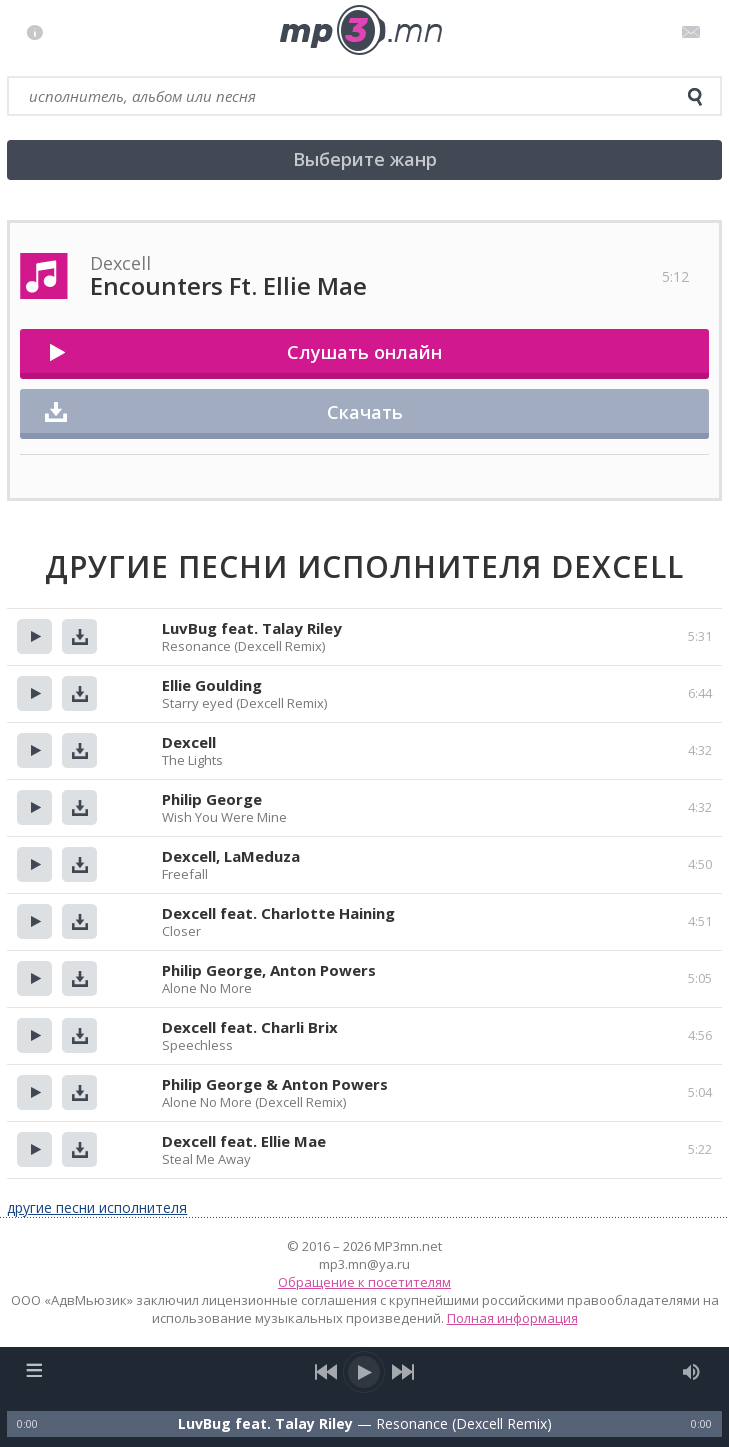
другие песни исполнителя (97, 1207)
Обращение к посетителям (364, 1282)
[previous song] (326, 1372)
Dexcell (189, 742)
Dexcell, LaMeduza (231, 856)
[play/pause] (365, 1372)
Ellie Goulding (212, 685)
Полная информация (512, 1318)
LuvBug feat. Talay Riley (252, 628)
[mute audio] (691, 1372)
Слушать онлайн (364, 352)
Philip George (212, 799)
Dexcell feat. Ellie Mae (244, 1141)
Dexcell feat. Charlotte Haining (278, 913)
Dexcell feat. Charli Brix (250, 1027)
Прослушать (34, 636)
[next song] (403, 1372)
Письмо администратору (694, 32)
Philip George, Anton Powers (269, 970)
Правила (39, 32)
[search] (695, 97)
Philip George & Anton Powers (275, 1084)
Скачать (365, 412)
